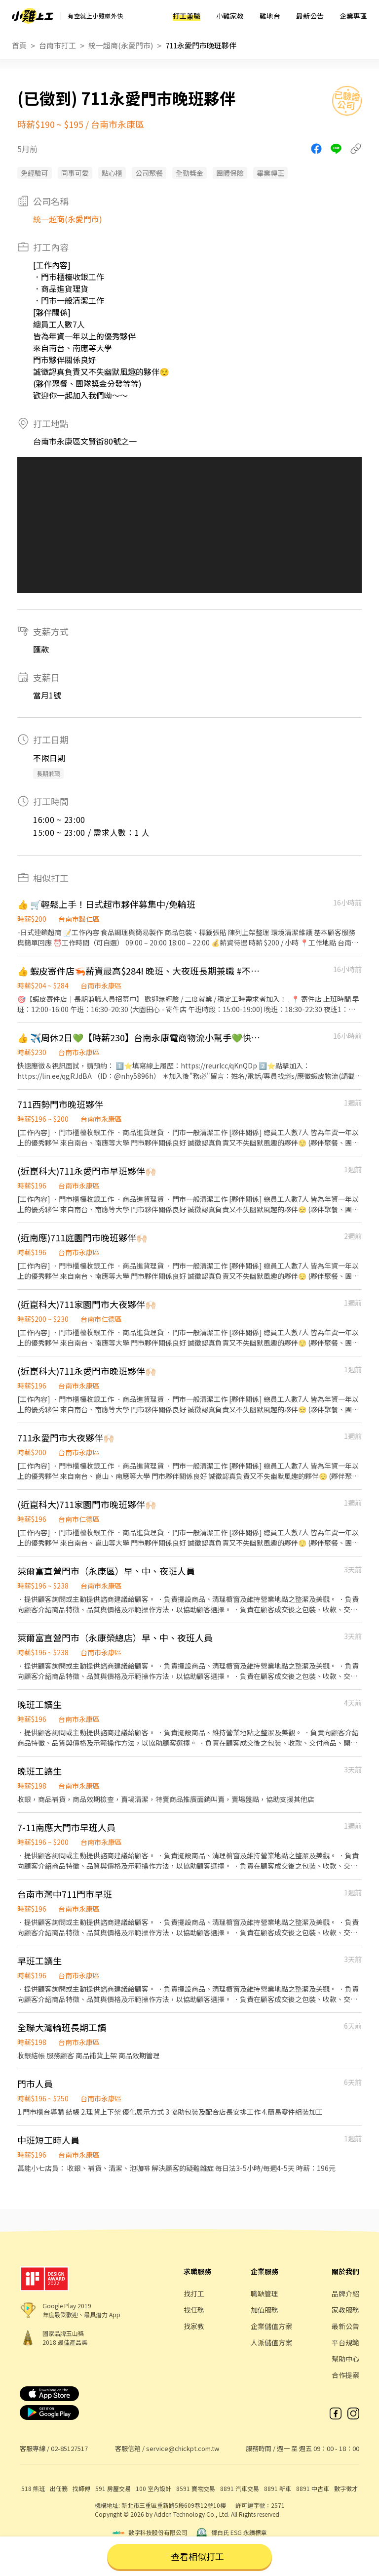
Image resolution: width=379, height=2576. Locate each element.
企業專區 (353, 16)
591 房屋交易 (113, 2488)
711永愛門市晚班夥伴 (200, 45)
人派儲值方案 (271, 2342)
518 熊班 (33, 2488)
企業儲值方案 (271, 2326)
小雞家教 (230, 16)
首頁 (19, 45)
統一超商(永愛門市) (120, 45)
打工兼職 (186, 16)
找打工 (194, 2293)
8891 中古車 (312, 2488)
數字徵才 (346, 2488)
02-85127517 (69, 2448)
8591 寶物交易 (195, 2488)
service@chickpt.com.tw (182, 2448)
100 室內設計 (153, 2488)
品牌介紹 (345, 2293)
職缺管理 (264, 2293)
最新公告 (310, 16)
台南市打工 (57, 45)
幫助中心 (345, 2359)
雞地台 (270, 16)
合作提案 (345, 2375)
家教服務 (345, 2310)
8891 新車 (277, 2488)
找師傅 (81, 2488)
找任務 (194, 2310)
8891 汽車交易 (239, 2488)
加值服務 (264, 2310)
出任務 (59, 2488)
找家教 (194, 2326)
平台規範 (345, 2342)
